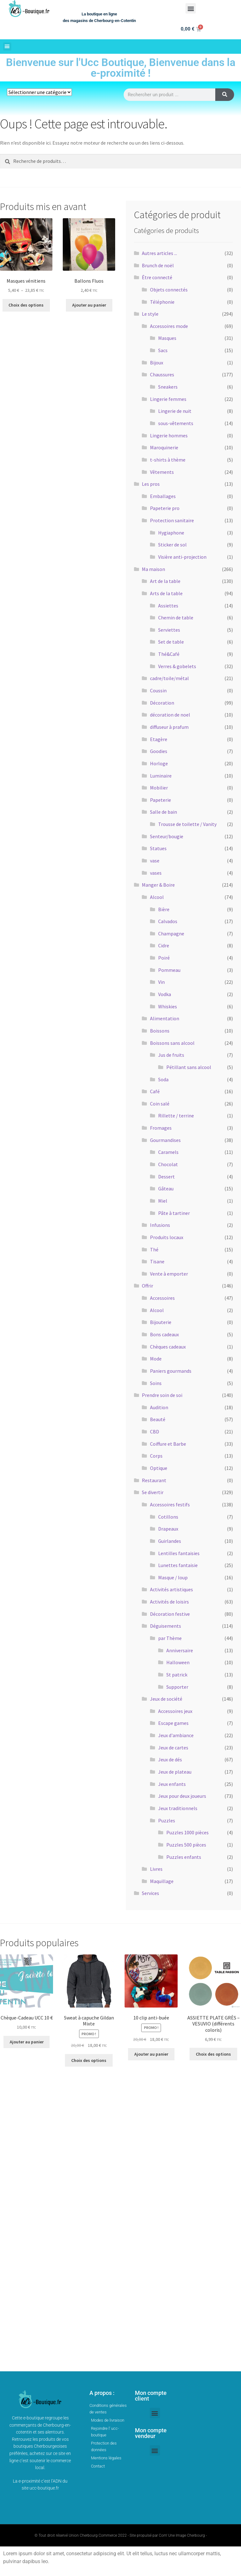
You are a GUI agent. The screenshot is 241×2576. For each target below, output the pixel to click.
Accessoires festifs (170, 1504)
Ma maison (153, 569)
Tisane (157, 1261)
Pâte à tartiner (174, 1213)
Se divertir (152, 1492)
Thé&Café (168, 654)
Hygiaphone (171, 532)
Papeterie (160, 800)
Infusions (160, 1225)
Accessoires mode (169, 326)
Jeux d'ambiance (176, 1735)
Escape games (173, 1723)
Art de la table (165, 581)
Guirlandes (169, 1541)
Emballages (163, 496)
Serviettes (169, 630)
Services (150, 1893)
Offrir (147, 1285)
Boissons (159, 1031)
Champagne (171, 933)
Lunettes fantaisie (178, 1565)
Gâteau (166, 1188)
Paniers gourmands (170, 1371)
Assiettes (168, 605)
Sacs (163, 350)
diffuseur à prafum (169, 727)
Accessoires (162, 1298)
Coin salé (159, 1103)
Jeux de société (166, 1699)
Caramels (168, 1152)
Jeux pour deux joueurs (182, 1796)
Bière (163, 909)
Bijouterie (160, 1322)
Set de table (171, 642)
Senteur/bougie (166, 836)
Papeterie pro (164, 508)
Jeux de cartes (173, 1747)
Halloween (178, 1662)
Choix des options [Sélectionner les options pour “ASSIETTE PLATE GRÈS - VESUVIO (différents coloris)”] (213, 2054)
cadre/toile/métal (169, 678)
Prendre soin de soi (162, 1395)
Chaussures (162, 374)
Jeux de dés (170, 1759)
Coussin (158, 690)
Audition (159, 1407)
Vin (161, 982)
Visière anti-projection (182, 557)
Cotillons (168, 1517)
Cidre (163, 945)
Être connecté (157, 277)
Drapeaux (168, 1529)
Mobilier (159, 787)
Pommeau (169, 970)
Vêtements (162, 472)
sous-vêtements (175, 423)
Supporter (177, 1687)
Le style (150, 314)
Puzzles (166, 1820)
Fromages (161, 1128)
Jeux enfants (172, 1784)
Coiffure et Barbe (168, 1444)
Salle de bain (163, 812)
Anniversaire (179, 1650)
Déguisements (165, 1626)
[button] (190, 8)
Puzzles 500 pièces (186, 1845)
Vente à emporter (169, 1274)
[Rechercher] (224, 94)
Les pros (151, 484)
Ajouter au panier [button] (89, 305)
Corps (156, 1456)
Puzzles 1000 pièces (187, 1832)
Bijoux (156, 362)
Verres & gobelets (177, 666)
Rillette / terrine (176, 1115)
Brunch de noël (158, 265)
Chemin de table (175, 617)
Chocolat (168, 1164)
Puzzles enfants (183, 1857)
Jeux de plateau (174, 1772)
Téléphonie (162, 302)
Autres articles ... (159, 253)
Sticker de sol (172, 544)
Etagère (158, 739)
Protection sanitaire (172, 520)
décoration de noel (170, 715)
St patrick (176, 1674)
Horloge (159, 763)
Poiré (164, 958)
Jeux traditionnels (177, 1808)
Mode (156, 1358)
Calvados (167, 921)
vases (156, 873)
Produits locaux (166, 1237)
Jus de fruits (171, 1055)
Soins (156, 1383)
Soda (163, 1079)
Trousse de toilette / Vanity (187, 824)
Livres (156, 1869)
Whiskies (167, 1006)
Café (155, 1091)
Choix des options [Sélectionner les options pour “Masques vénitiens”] (26, 305)
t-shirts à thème (167, 460)
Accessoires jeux (175, 1711)
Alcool (157, 897)
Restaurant (154, 1480)
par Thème (170, 1638)
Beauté (157, 1419)
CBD (154, 1431)
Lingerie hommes (169, 435)
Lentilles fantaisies (179, 1553)
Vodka (164, 994)
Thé (154, 1249)
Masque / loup (173, 1577)
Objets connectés (169, 289)
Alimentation (164, 1018)
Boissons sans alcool (172, 1043)
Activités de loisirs (169, 1601)
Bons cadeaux (164, 1334)
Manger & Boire (158, 885)
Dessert (166, 1176)
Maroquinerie (164, 447)
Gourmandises (165, 1140)
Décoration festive (170, 1614)
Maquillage (162, 1881)
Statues (158, 848)
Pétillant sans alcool (188, 1067)
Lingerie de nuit (174, 411)
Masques (167, 338)
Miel (162, 1201)
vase (154, 860)
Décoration (162, 703)
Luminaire (161, 776)
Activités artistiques (171, 1589)
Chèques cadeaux (168, 1346)
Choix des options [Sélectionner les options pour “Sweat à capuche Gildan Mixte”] (88, 2060)
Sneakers (168, 387)
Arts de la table (166, 593)
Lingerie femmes (168, 399)
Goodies (158, 751)
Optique (158, 1468)
